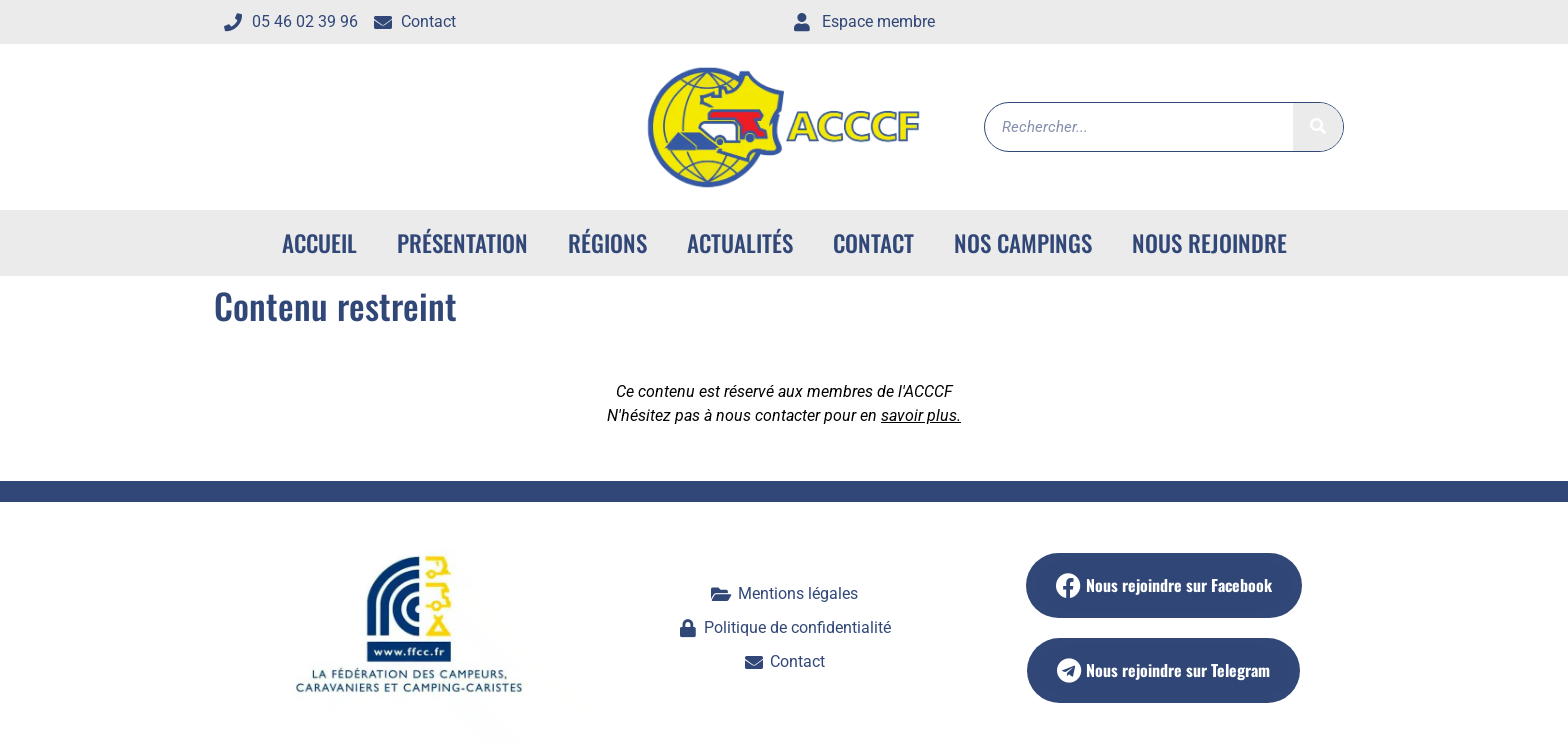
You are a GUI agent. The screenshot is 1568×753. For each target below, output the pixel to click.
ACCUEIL (319, 243)
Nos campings (1023, 243)
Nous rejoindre (1209, 243)
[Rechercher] (1318, 127)
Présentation (462, 243)
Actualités (740, 243)
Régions (607, 243)
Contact (873, 243)
